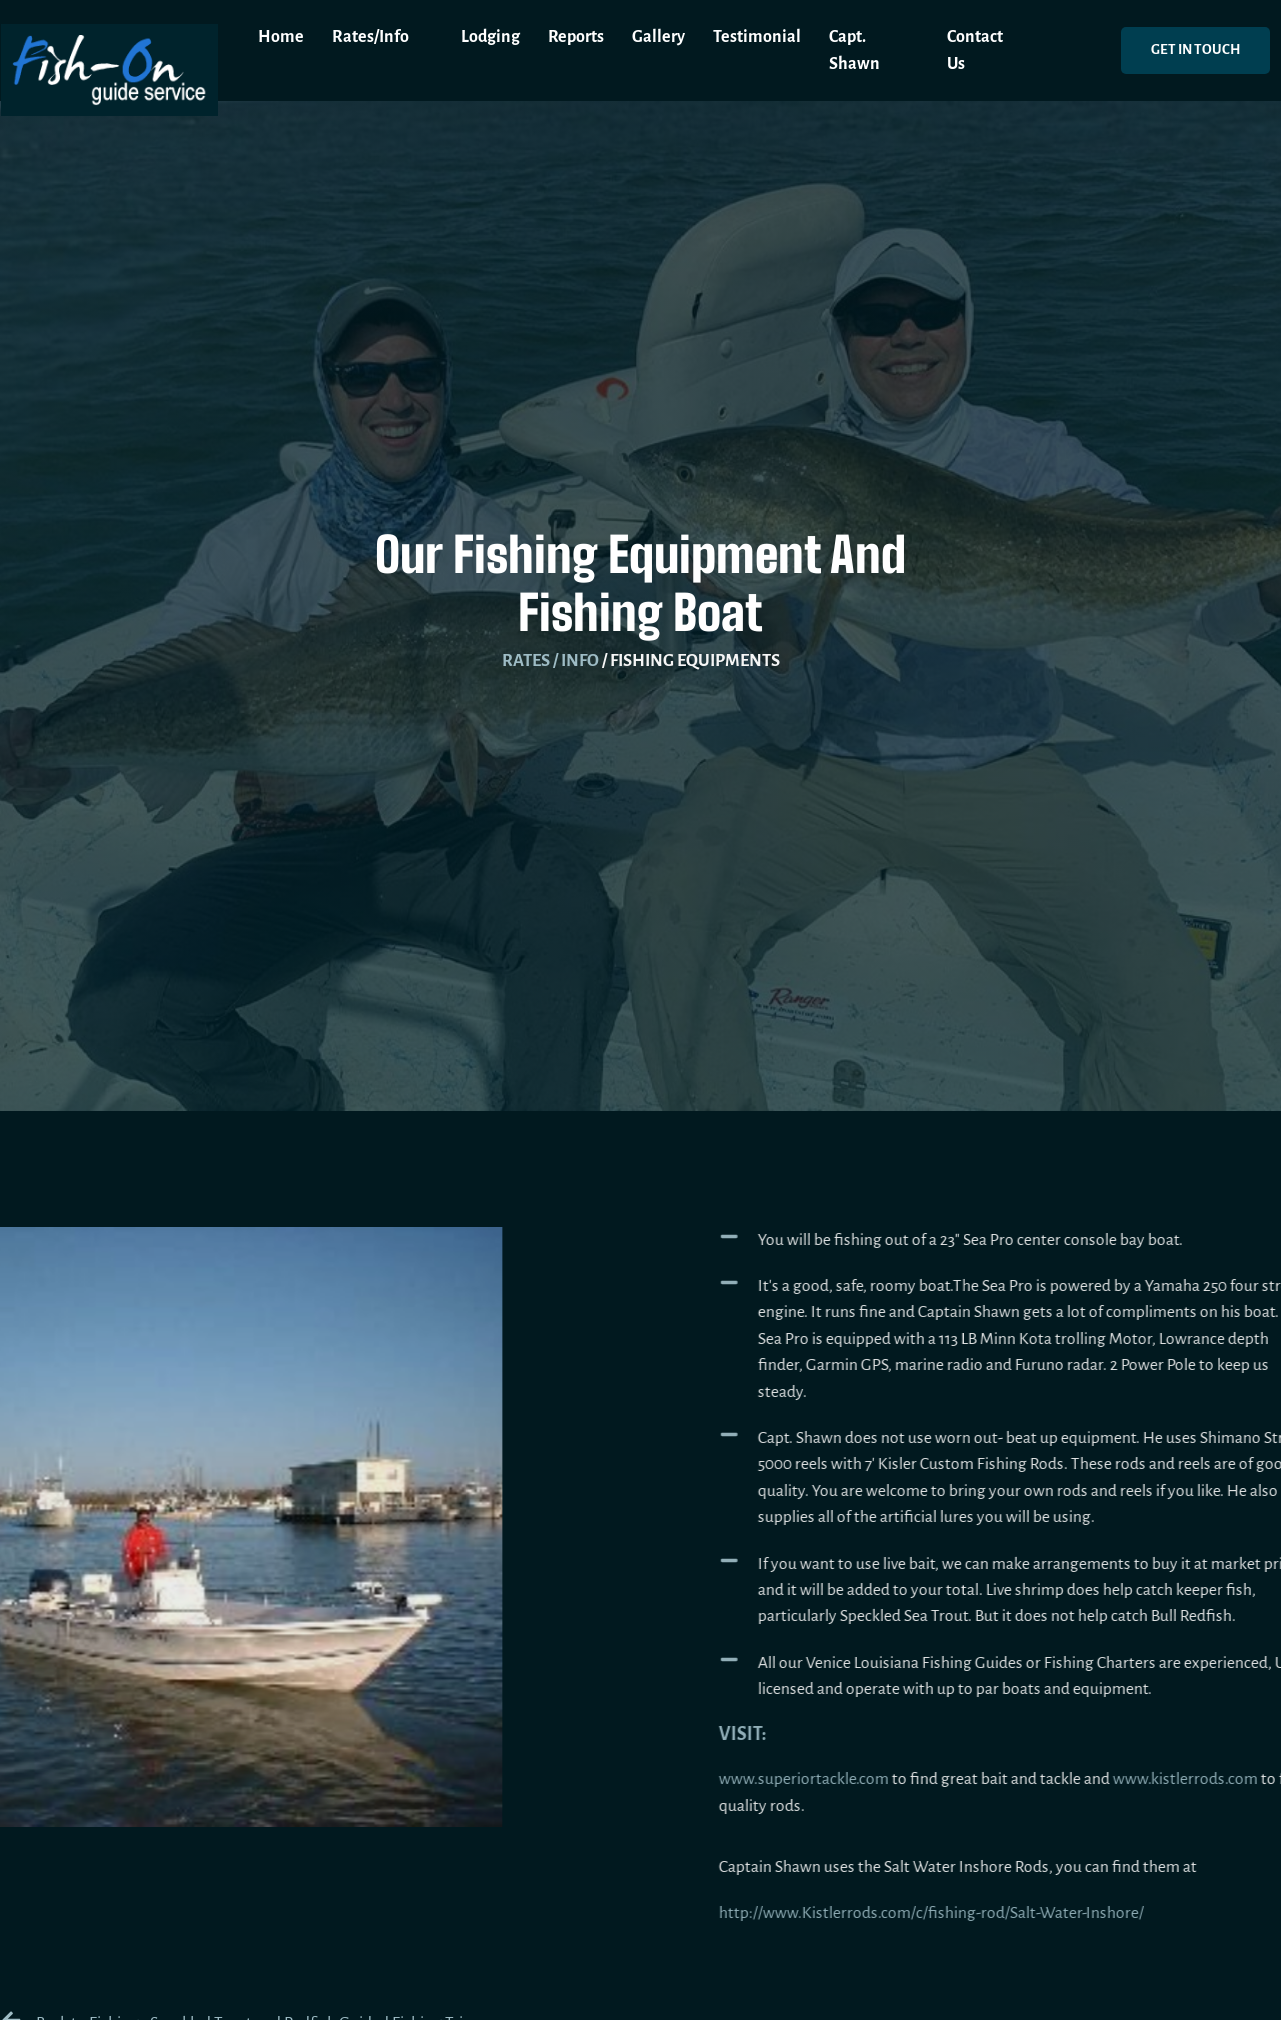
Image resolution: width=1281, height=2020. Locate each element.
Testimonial (757, 37)
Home (281, 37)
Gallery (658, 37)
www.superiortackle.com (858, 1779)
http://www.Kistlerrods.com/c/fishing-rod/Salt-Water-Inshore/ (985, 1913)
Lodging (490, 37)
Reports (576, 37)
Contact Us (975, 50)
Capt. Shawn (854, 50)
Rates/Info (383, 37)
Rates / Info (550, 660)
